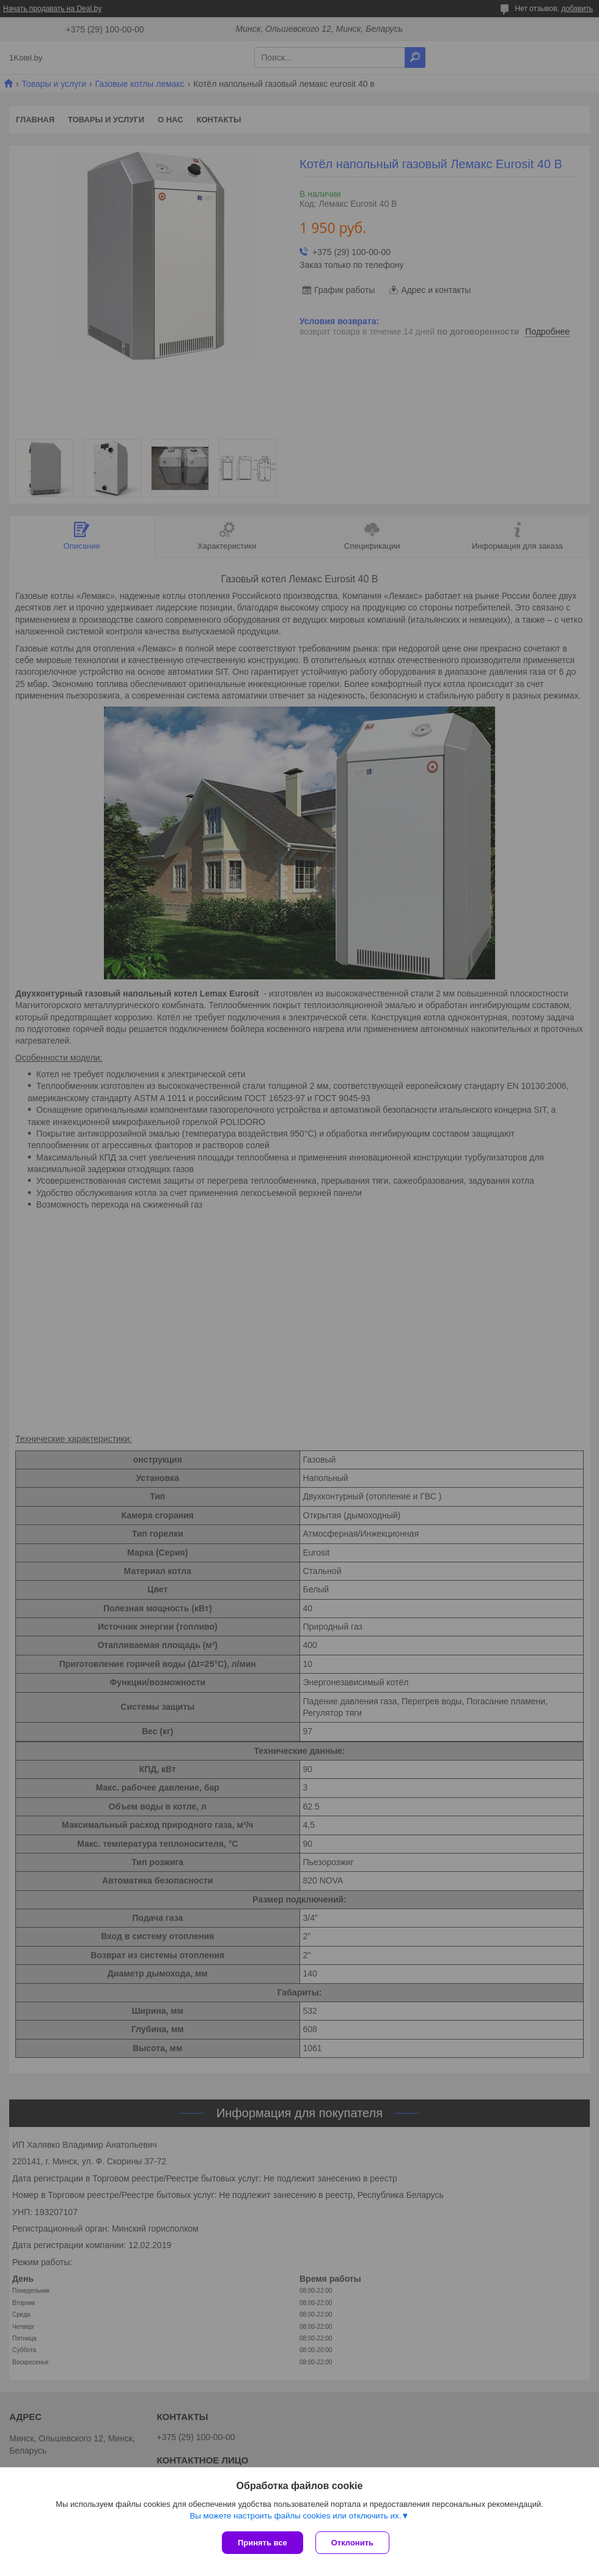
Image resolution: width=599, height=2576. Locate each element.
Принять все (262, 2542)
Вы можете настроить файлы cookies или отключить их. (295, 2515)
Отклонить (352, 2542)
